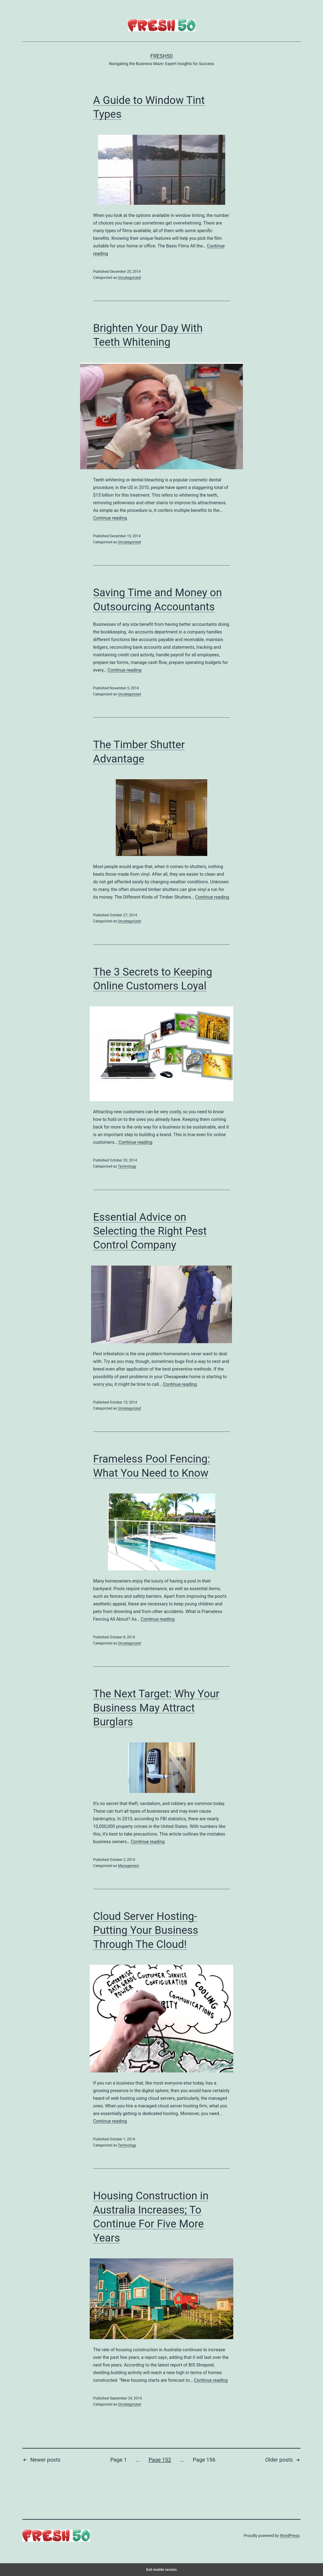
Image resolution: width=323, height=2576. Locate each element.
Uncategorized (129, 277)
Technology (127, 1166)
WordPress (289, 2535)
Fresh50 (161, 56)
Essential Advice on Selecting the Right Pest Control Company (150, 1231)
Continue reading (110, 518)
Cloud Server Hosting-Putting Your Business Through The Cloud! (145, 1930)
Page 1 (118, 2460)
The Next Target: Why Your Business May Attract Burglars (156, 1707)
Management (128, 1866)
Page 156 (204, 2460)
